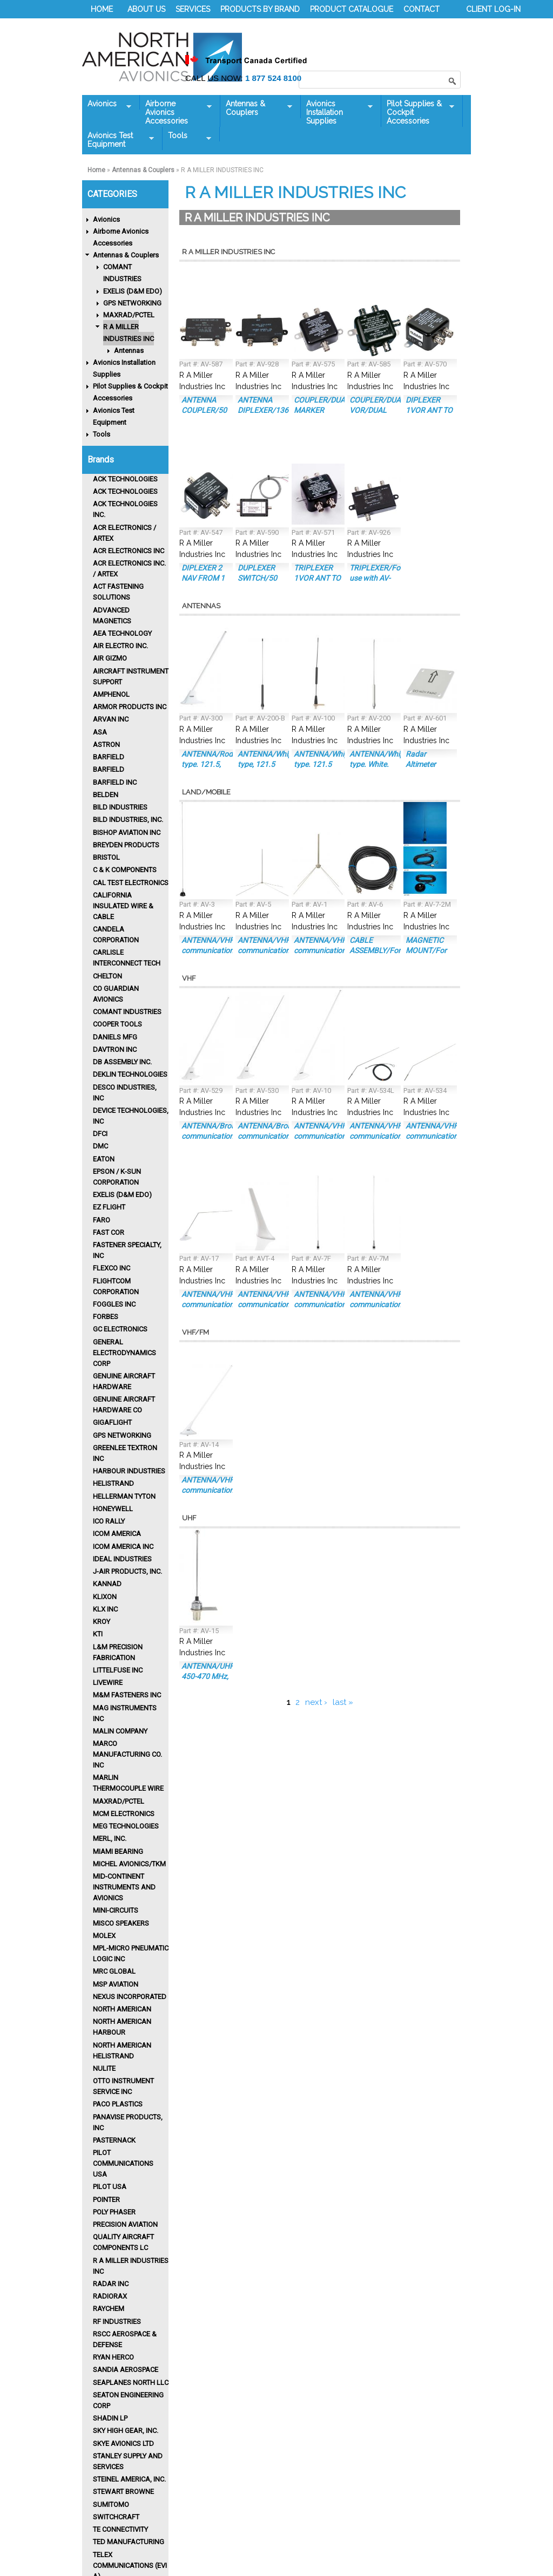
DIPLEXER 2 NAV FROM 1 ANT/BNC (203, 578)
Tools (187, 136)
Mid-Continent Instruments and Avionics (124, 1887)
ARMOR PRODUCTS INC (129, 707)
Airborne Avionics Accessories (176, 112)
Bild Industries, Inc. (128, 819)
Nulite (104, 2068)
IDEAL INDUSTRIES (122, 1559)
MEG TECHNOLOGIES (126, 1826)
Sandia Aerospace (125, 2370)
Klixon (105, 1597)
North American (122, 2009)
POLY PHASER (114, 2212)
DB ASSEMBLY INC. (122, 1062)
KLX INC (105, 1609)
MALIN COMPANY (120, 1731)
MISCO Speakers (121, 1923)
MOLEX (104, 1936)
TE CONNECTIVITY (120, 2529)
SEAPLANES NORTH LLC (130, 2382)
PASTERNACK (114, 2140)
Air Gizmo (110, 658)
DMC (100, 1146)
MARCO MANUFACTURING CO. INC (127, 1754)
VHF (188, 978)
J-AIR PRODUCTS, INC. (127, 1571)
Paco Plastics (118, 2104)
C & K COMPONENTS (125, 870)
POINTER (106, 2200)
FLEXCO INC (111, 1268)
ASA (100, 732)
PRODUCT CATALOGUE (351, 9)
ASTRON (106, 744)
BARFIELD (108, 757)
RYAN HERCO (113, 2357)
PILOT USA (109, 2187)
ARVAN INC (111, 719)
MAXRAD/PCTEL (128, 315)
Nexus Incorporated (129, 1997)
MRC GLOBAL (114, 1971)
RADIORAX (110, 2296)
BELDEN (105, 795)
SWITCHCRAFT (116, 2517)
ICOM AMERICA (117, 1534)
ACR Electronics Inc (128, 551)
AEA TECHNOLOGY (122, 633)
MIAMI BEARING (118, 1851)
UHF (189, 1518)
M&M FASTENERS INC (127, 1695)
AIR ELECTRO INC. (120, 646)
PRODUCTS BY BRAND (260, 9)
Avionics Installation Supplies (337, 112)
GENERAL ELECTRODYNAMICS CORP (124, 1353)
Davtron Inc (115, 1049)
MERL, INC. (109, 1838)
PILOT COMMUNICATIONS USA (123, 2163)
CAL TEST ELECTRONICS (130, 883)
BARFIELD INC (115, 782)
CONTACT (421, 9)
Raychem (108, 2309)
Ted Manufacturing (128, 2542)
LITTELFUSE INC (118, 1670)
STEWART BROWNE (123, 2491)
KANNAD (107, 1584)
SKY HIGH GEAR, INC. (125, 2431)
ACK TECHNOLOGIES (125, 479)
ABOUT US (146, 9)
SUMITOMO (111, 2504)
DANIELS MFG (115, 1037)
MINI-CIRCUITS (115, 1910)
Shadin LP (110, 2418)
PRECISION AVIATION (125, 2224)
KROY (101, 1621)
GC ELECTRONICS (120, 1329)
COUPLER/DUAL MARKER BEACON (321, 410)
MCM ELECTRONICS (123, 1814)
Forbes (105, 1317)
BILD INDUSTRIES (120, 807)
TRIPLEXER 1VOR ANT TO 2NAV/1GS (317, 578)
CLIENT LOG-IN (493, 9)
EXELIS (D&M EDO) (132, 291)
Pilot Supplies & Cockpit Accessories (417, 112)
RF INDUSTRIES (117, 2321)
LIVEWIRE (108, 1682)
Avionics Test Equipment (118, 139)
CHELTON (107, 976)
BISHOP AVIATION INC (126, 832)
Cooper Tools (117, 1024)
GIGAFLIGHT (112, 1422)
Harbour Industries (129, 1471)
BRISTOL (106, 857)
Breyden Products (126, 845)
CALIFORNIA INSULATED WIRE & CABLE (123, 906)
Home (96, 170)
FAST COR (108, 1232)
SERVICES (193, 9)
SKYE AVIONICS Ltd (123, 2443)
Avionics (106, 104)
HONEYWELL (113, 1509)
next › (316, 1702)
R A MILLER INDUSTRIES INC (128, 333)
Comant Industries (127, 1012)
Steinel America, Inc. (129, 2479)
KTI (98, 1634)
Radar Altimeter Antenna (421, 764)
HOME (102, 9)
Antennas (129, 350)
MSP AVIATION (115, 1984)
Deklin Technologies (130, 1074)
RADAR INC (111, 2284)
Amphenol (111, 694)
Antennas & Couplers (256, 108)
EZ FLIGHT (109, 1207)
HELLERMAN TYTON (124, 1496)
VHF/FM (195, 1332)
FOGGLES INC (114, 1304)
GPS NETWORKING (132, 303)
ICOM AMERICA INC (123, 1546)
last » (343, 1702)
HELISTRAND (113, 1483)
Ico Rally (109, 1521)
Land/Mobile (206, 792)
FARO (101, 1220)
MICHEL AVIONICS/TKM (129, 1864)
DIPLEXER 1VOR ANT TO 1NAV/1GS (429, 410)
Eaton (103, 1159)
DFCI (100, 1134)
